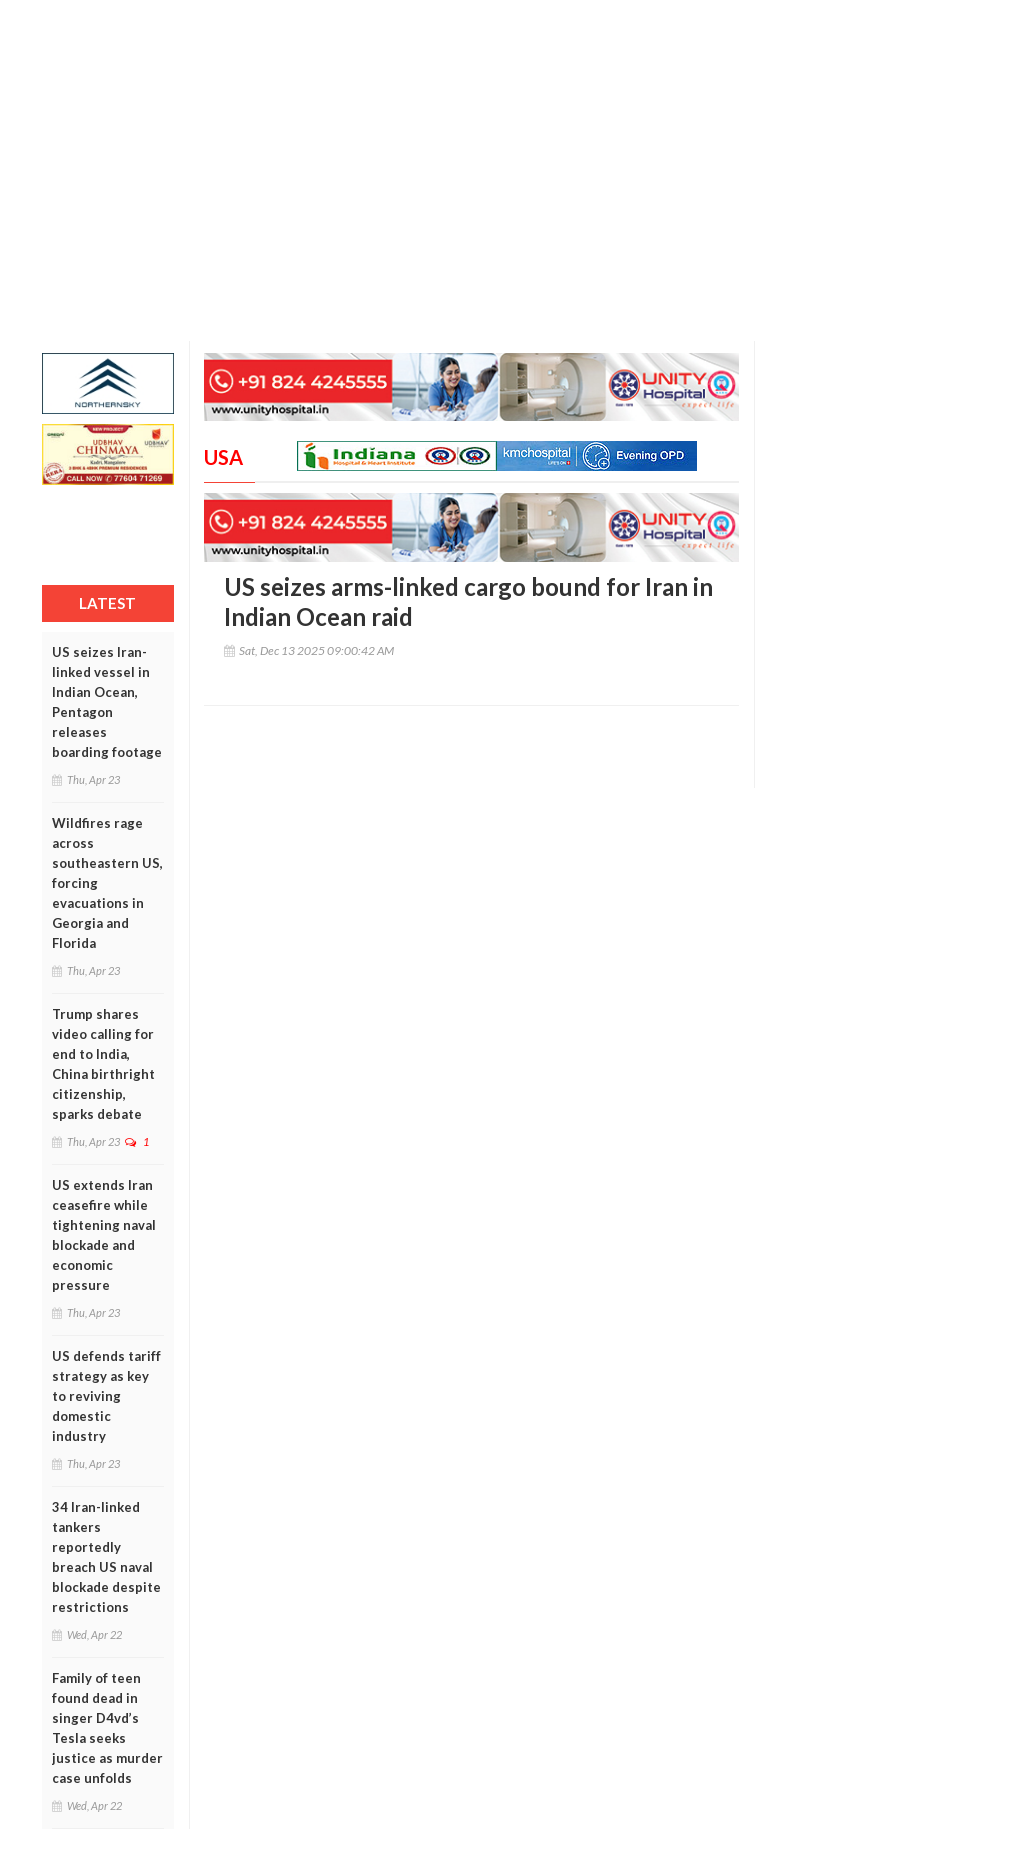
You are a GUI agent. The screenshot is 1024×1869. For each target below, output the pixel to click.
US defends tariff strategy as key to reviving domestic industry (106, 1396)
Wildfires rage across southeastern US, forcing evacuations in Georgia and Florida (107, 883)
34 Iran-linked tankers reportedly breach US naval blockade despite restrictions (106, 1557)
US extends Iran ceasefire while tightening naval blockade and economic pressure (104, 1235)
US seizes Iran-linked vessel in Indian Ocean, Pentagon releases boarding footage (107, 702)
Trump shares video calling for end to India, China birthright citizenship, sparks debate (103, 1064)
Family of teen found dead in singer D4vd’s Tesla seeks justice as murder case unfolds (107, 1728)
